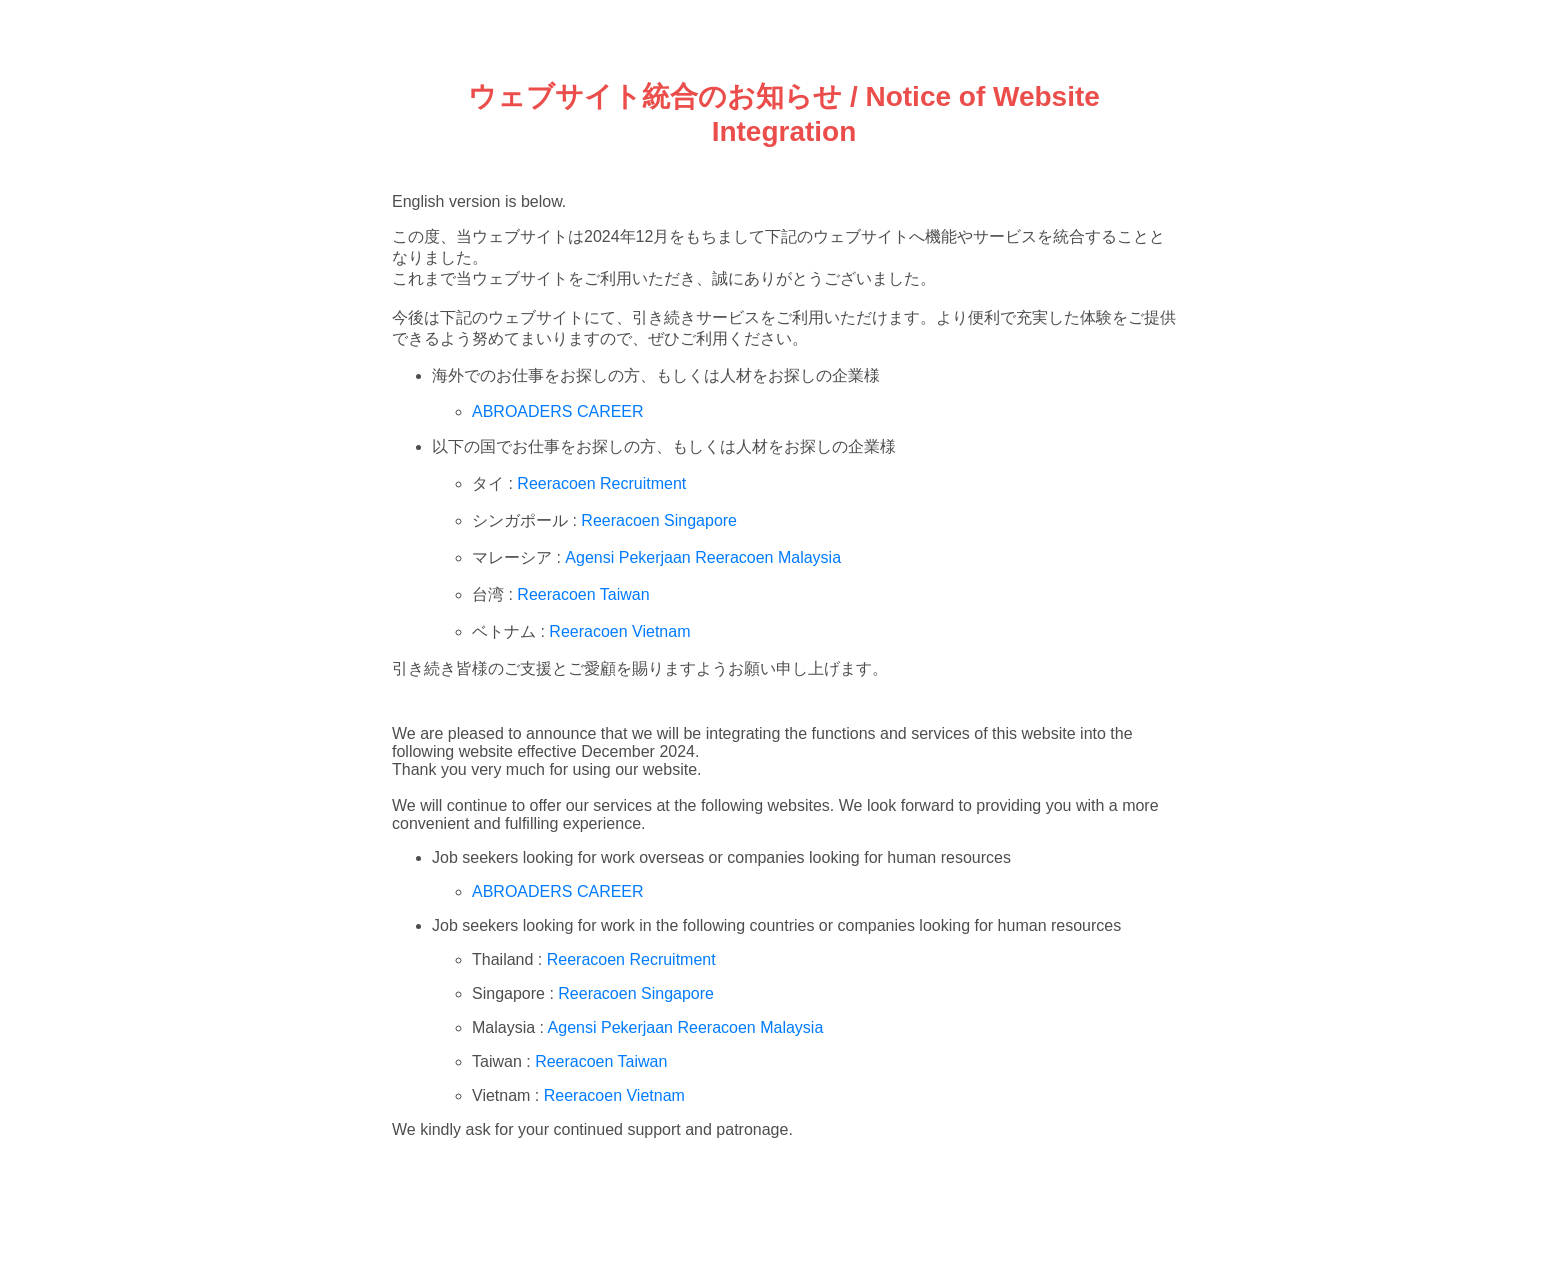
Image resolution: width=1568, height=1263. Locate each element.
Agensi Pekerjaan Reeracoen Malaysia (703, 557)
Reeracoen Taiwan (583, 594)
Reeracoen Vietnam (619, 631)
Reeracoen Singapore (659, 520)
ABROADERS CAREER (558, 411)
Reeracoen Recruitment (601, 483)
